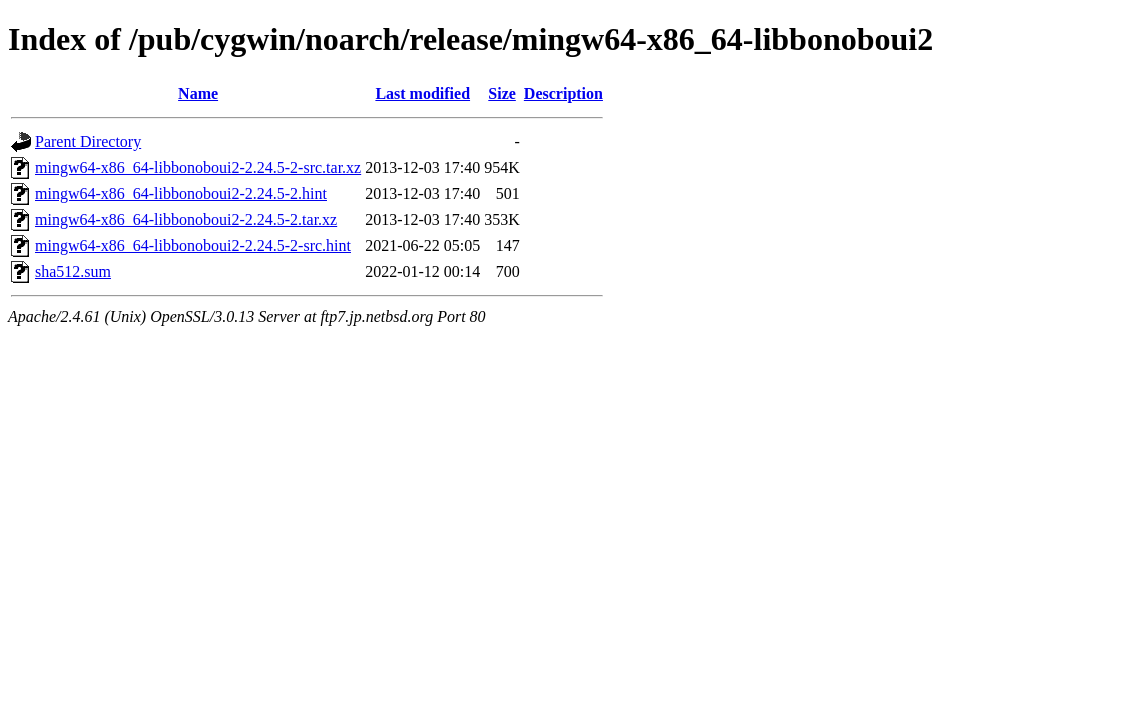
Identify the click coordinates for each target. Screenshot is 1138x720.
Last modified (422, 93)
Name (198, 93)
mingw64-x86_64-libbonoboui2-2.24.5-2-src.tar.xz (198, 167)
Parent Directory (88, 141)
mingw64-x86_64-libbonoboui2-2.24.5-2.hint (181, 193)
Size (502, 93)
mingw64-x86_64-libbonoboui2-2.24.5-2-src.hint (193, 245)
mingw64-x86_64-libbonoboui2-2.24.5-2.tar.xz (186, 219)
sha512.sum (73, 271)
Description (563, 93)
